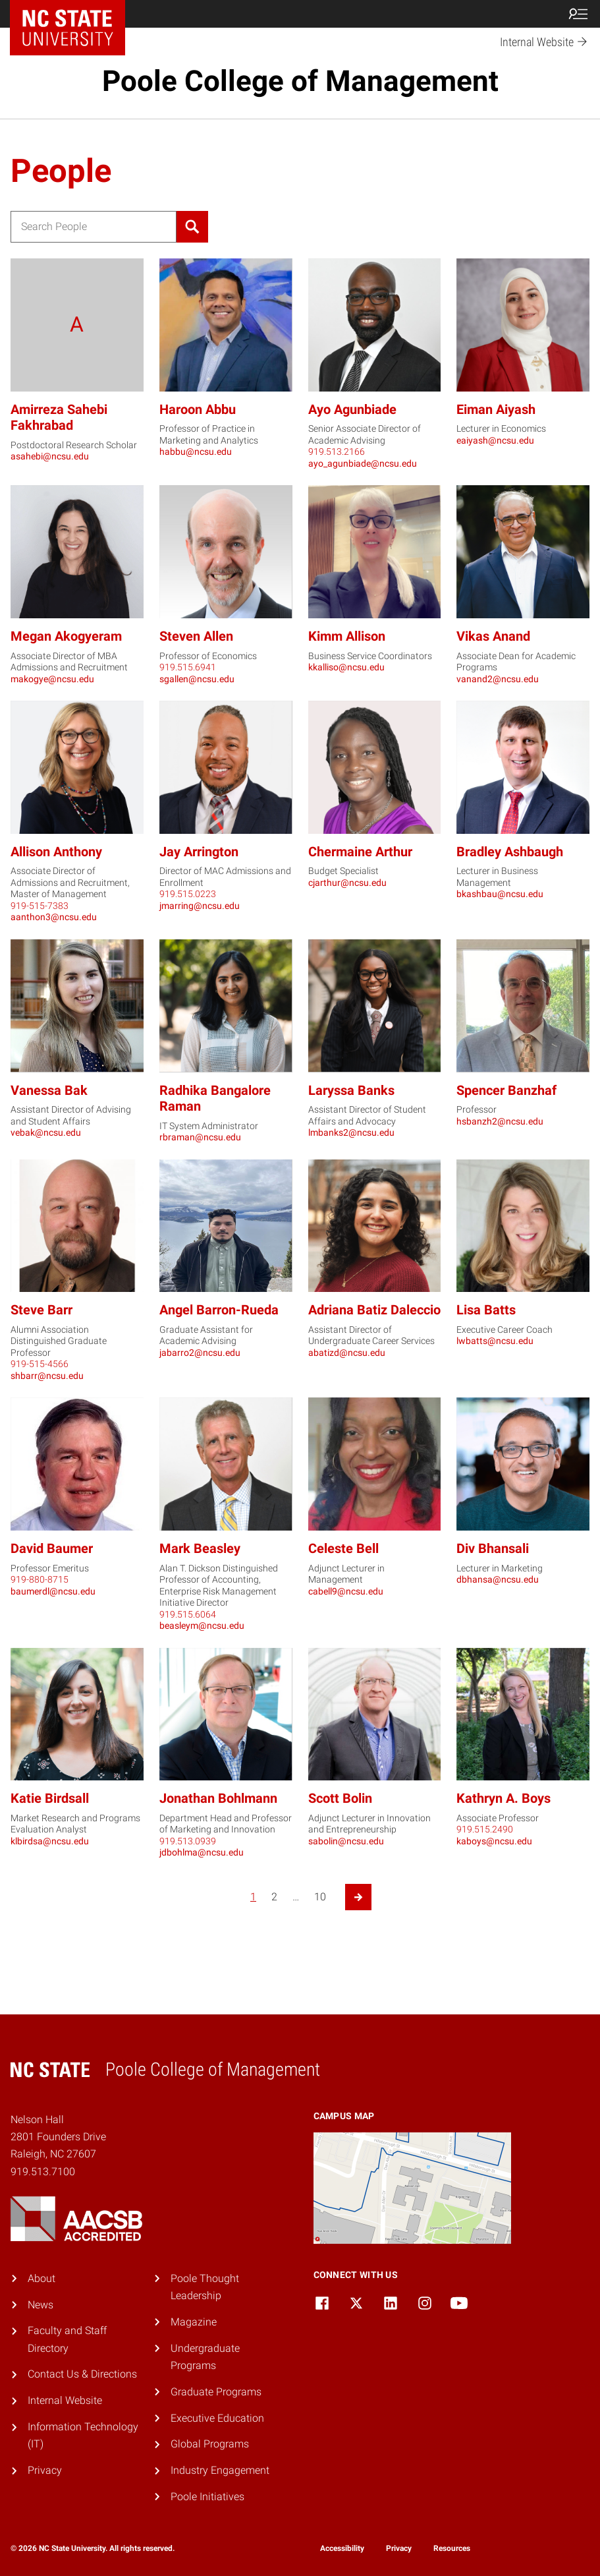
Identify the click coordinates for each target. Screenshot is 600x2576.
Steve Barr (41, 1310)
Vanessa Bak (49, 1090)
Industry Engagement (220, 2470)
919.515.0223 (187, 894)
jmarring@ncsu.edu (199, 905)
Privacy (45, 2470)
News (40, 2304)
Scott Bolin (340, 1798)
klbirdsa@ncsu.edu (50, 1841)
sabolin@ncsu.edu (346, 1841)
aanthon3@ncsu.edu (54, 917)
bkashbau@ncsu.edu (499, 894)
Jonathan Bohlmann (218, 1798)
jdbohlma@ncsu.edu (201, 1852)
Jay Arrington (198, 852)
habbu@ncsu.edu (195, 451)
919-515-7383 (39, 905)
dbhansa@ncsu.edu (497, 1579)
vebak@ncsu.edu (46, 1132)
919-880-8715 (39, 1579)
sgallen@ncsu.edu (196, 679)
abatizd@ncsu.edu (346, 1352)
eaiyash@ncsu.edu (495, 440)
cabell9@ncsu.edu (345, 1591)
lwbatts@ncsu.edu (494, 1340)
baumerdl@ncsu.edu (53, 1591)
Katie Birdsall (50, 1798)
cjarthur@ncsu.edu (347, 882)
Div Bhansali (492, 1548)
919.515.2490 (484, 1829)
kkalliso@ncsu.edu (346, 667)
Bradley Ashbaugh (509, 852)
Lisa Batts (486, 1310)
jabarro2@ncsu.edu (199, 1352)
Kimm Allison (346, 636)
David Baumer (52, 1548)
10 (320, 1896)
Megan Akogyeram (66, 636)
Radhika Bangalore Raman (215, 1099)
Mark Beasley (199, 1548)
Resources (451, 2548)
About (41, 2278)
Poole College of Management (300, 81)
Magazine (194, 2322)
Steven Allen (196, 636)
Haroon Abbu (197, 409)
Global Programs (210, 2444)
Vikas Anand (493, 636)
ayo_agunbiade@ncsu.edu (362, 463)
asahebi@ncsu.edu (50, 456)
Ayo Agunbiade (352, 409)
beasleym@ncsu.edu (201, 1625)
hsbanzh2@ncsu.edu (499, 1121)
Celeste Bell (343, 1548)
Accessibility (342, 2548)
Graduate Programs (216, 2392)
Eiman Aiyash (495, 409)
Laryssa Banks (351, 1090)
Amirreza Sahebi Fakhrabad (59, 418)
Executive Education (217, 2418)
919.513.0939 (187, 1841)
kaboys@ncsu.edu (494, 1841)
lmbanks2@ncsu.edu (351, 1132)
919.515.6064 (187, 1614)
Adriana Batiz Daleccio (374, 1310)
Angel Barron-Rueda (219, 1310)
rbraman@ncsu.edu (200, 1137)
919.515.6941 (187, 667)
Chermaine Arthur (360, 852)
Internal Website (65, 2400)
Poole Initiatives (207, 2496)
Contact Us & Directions (82, 2374)
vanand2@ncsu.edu (497, 679)
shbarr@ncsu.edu (47, 1375)
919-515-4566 (39, 1364)
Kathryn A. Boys (503, 1798)
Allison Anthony (56, 852)
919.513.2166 (336, 451)
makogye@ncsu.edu (52, 679)
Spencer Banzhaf (506, 1090)
